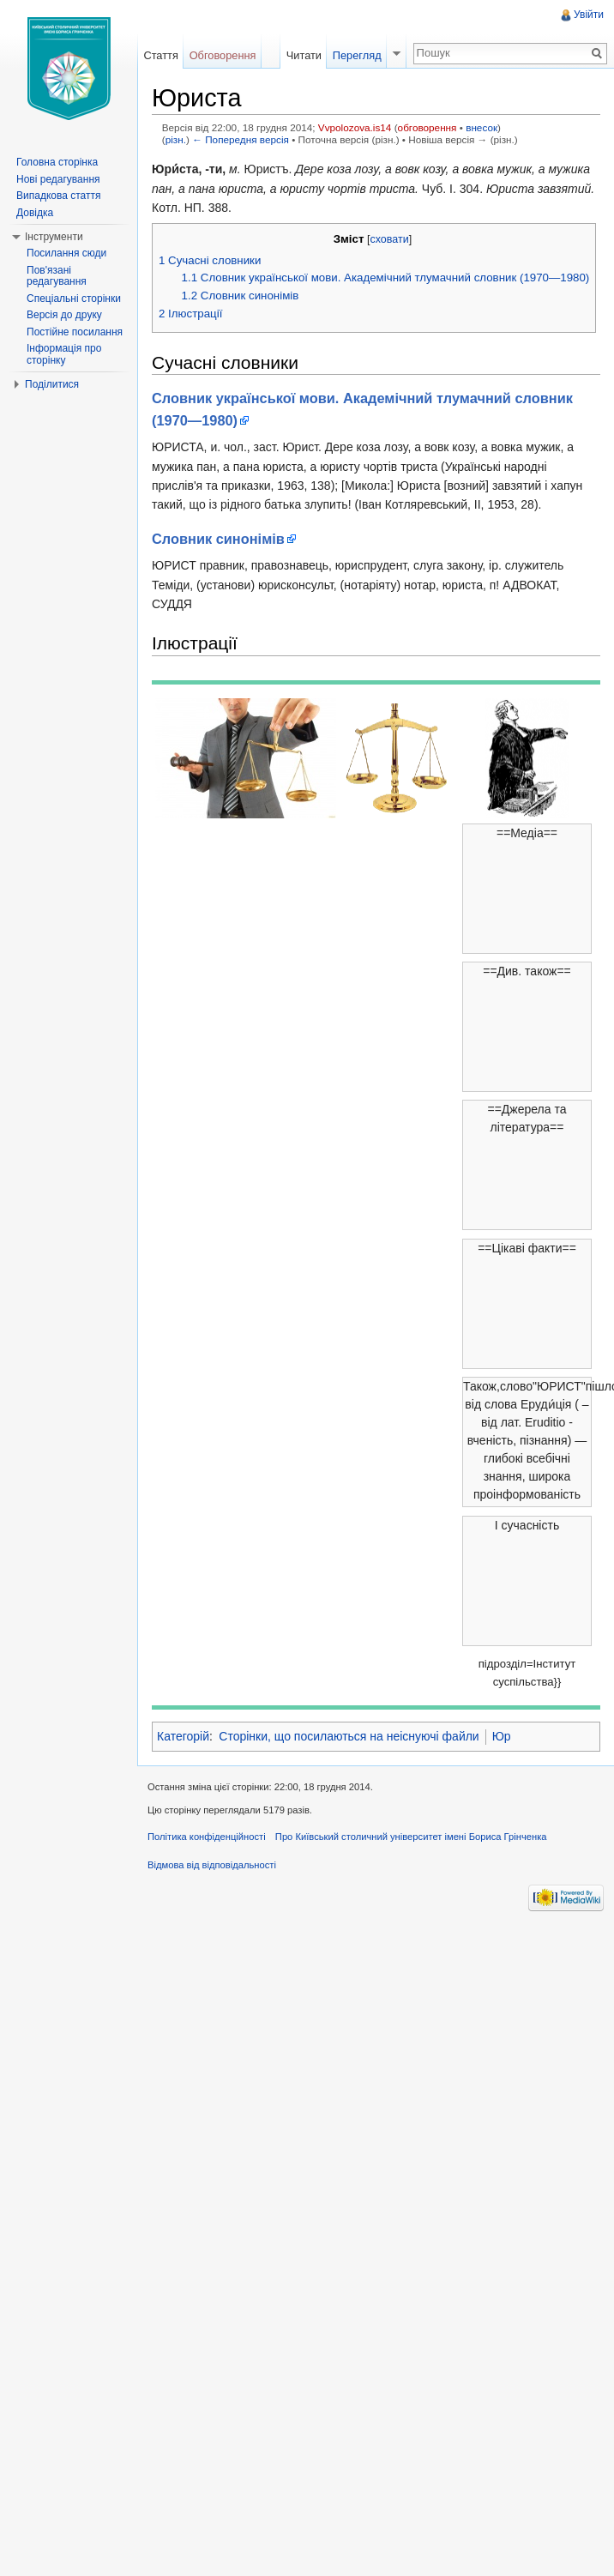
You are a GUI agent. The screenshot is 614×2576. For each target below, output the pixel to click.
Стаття (160, 55)
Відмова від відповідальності (211, 1865)
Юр (501, 1736)
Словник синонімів (218, 538)
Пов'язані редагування (57, 276)
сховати (389, 239)
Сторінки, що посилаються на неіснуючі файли (349, 1736)
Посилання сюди (66, 253)
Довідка (34, 213)
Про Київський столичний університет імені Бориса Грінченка (411, 1836)
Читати (304, 55)
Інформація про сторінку (64, 354)
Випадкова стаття (58, 196)
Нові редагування (58, 179)
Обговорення (223, 55)
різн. (176, 139)
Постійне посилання (75, 332)
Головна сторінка (57, 162)
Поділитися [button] (52, 384)
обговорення (427, 127)
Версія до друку (64, 315)
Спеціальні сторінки (74, 299)
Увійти (589, 15)
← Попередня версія (240, 139)
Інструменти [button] (54, 237)
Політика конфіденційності (206, 1836)
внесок (481, 127)
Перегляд (357, 55)
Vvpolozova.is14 (355, 127)
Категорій (183, 1736)
